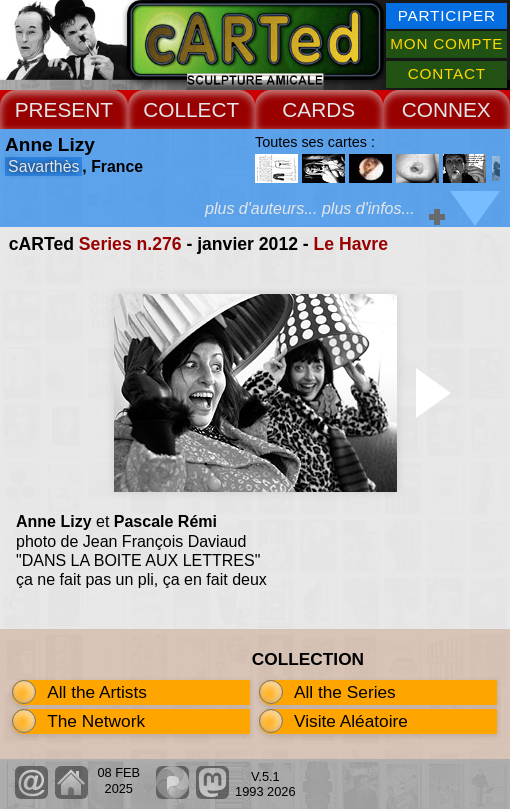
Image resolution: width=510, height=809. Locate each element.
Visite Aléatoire (351, 721)
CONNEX (446, 109)
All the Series (345, 692)
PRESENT (64, 109)
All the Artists (97, 692)
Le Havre (351, 244)
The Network (96, 721)
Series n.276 (130, 244)
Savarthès (43, 166)
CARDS (318, 109)
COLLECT (191, 109)
